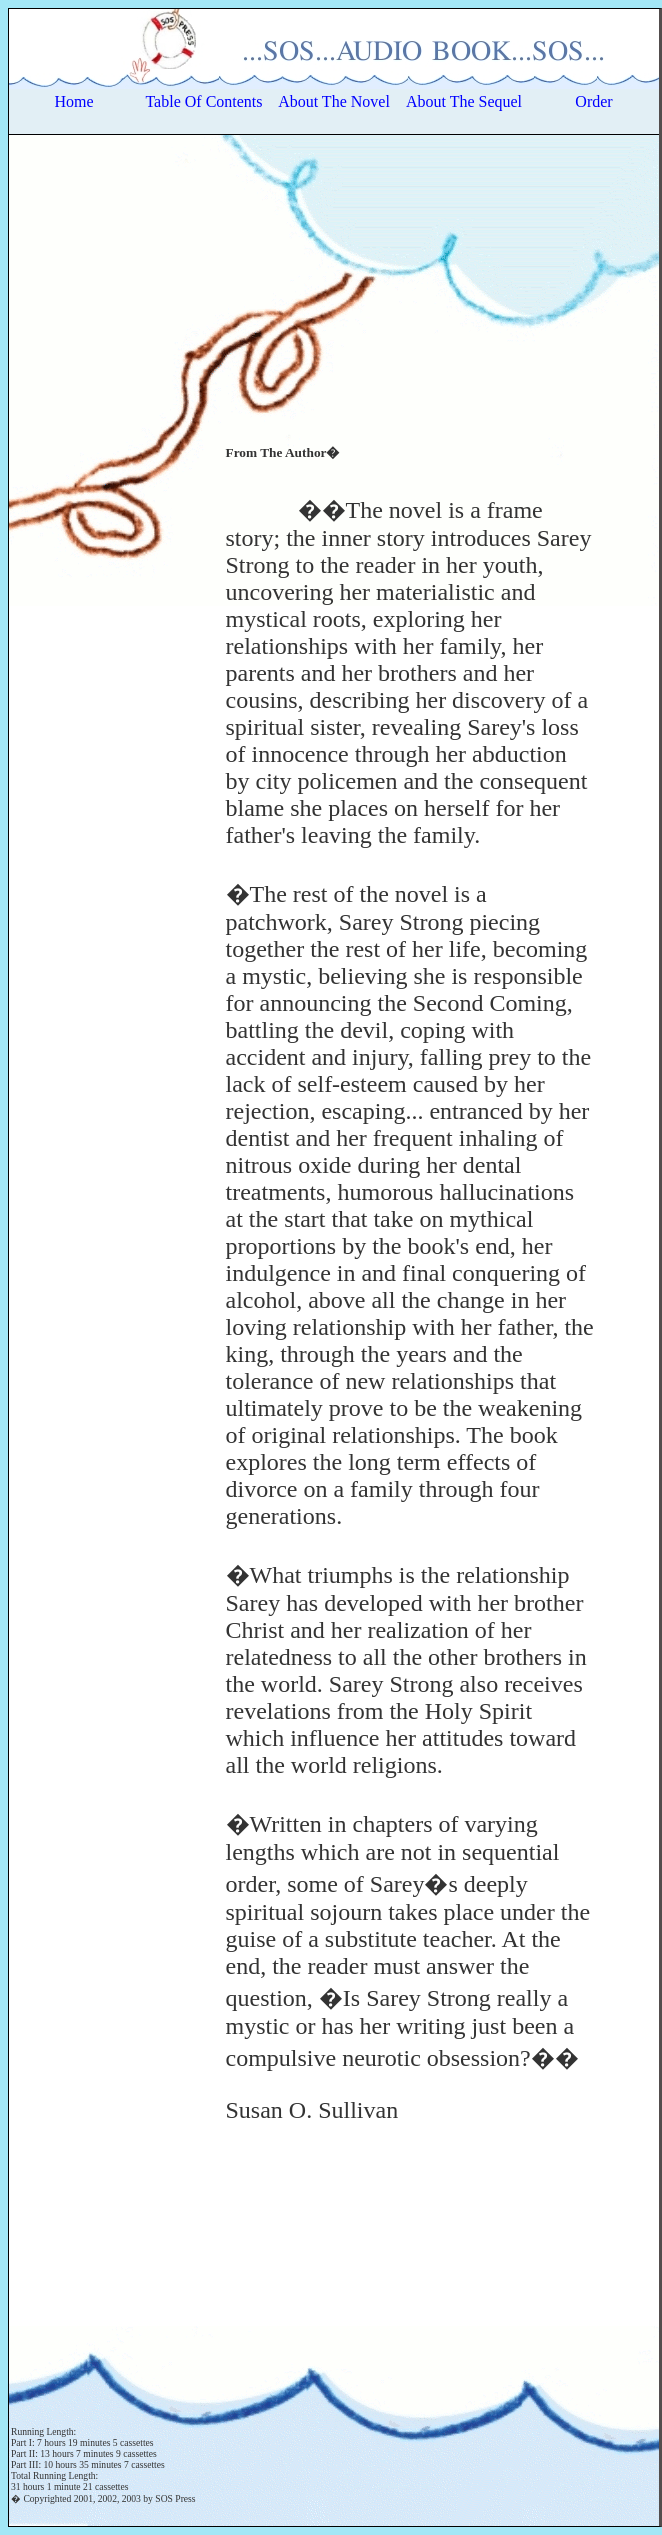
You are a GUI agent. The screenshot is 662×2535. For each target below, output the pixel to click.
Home (73, 101)
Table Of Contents (203, 101)
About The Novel (334, 101)
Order (593, 101)
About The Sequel (464, 101)
